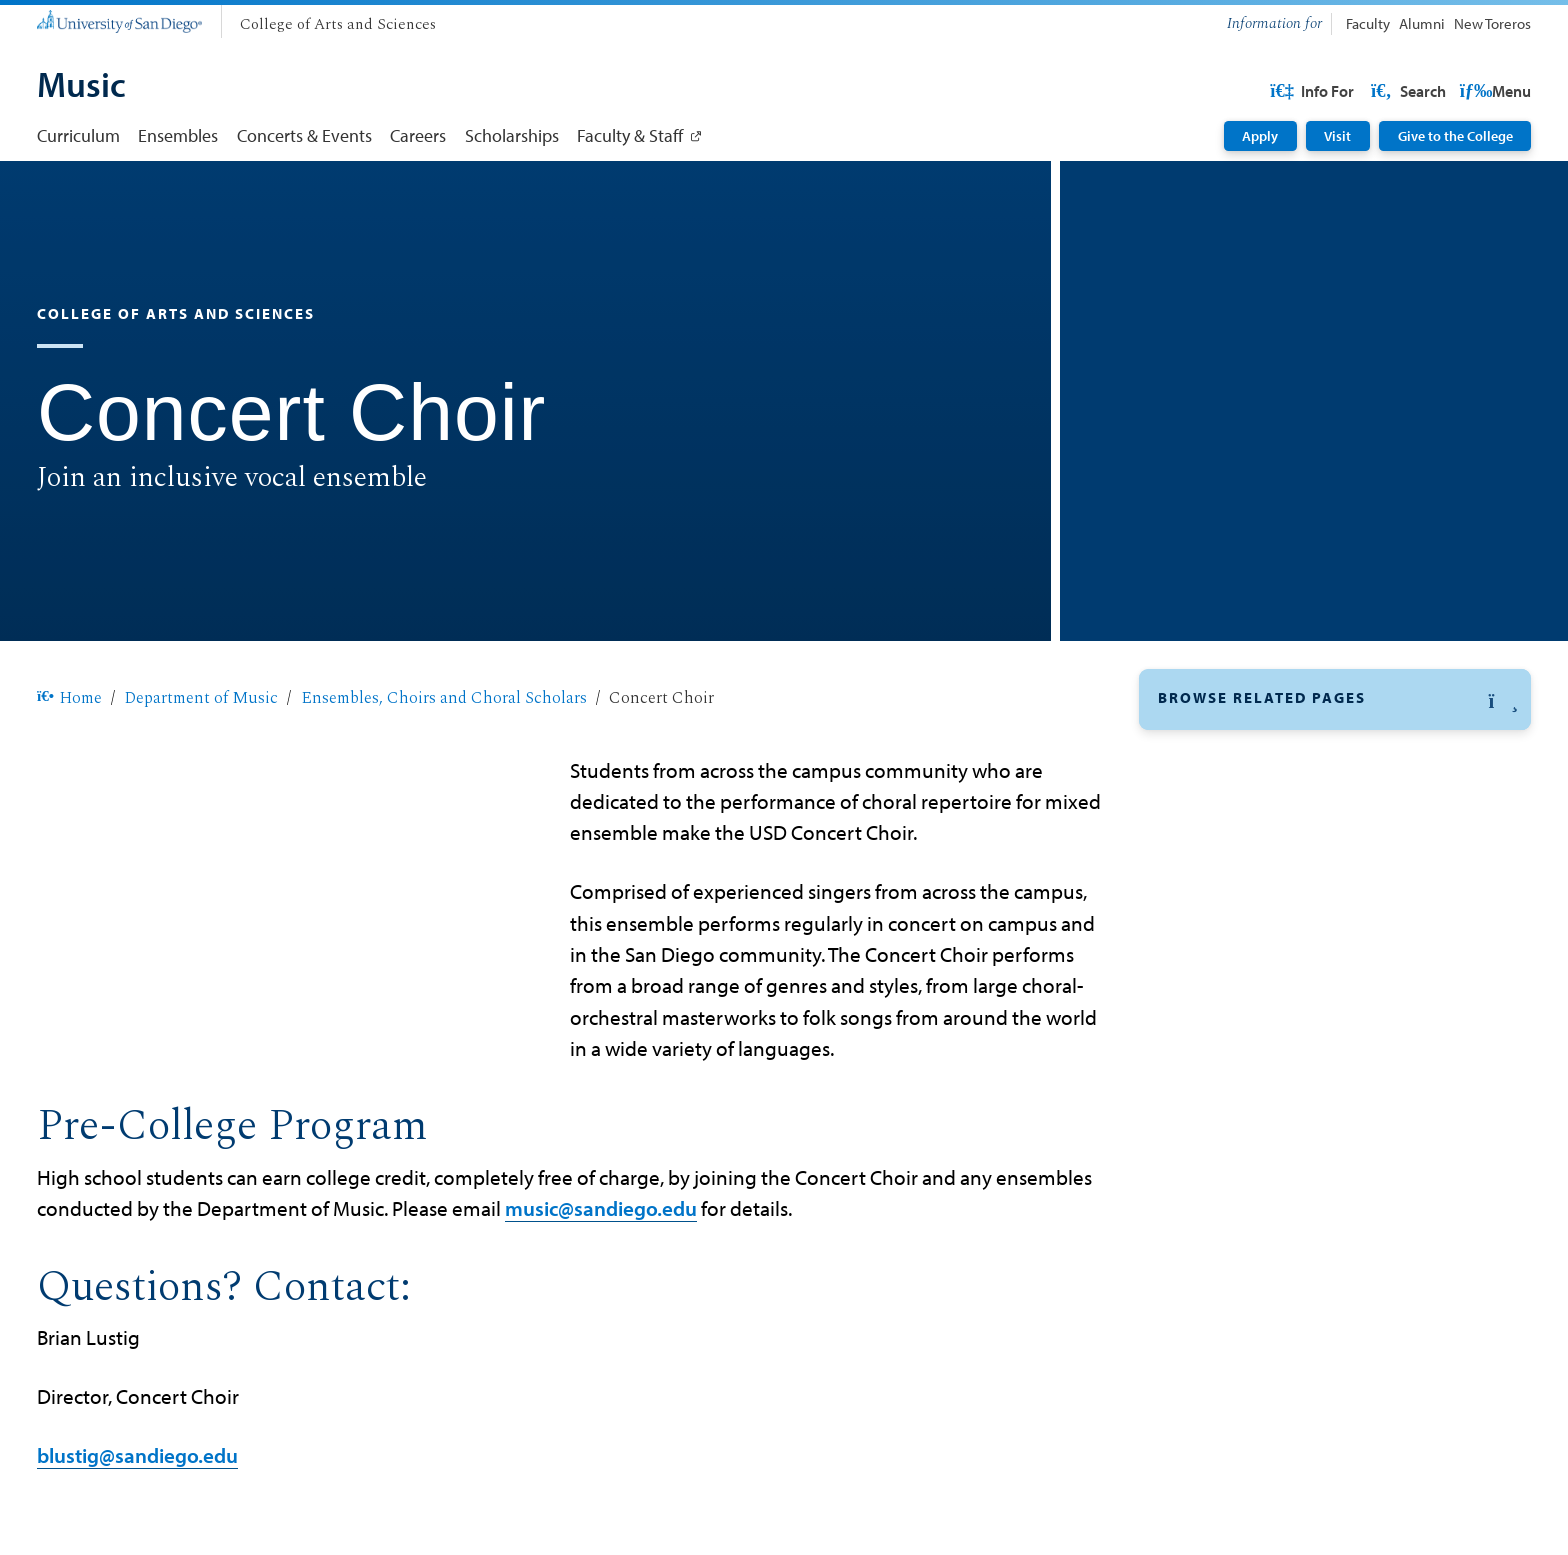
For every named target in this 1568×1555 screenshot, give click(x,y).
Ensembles (178, 135)
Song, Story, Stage (1226, 1129)
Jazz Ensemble (1214, 941)
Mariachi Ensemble (1231, 988)
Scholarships (512, 135)
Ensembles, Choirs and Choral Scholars (444, 698)
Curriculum (78, 135)
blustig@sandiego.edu (137, 1455)
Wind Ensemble (1218, 1224)
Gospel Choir (1208, 1082)
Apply (1260, 136)
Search (1492, 91)
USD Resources (1370, 91)
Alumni (1422, 23)
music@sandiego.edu (601, 1208)
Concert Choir (1211, 752)
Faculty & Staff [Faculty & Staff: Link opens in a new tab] (630, 135)
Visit (1337, 136)
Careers (418, 135)
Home (69, 698)
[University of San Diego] (119, 20)
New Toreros (1492, 23)
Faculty (1368, 23)
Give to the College (1455, 136)
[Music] (81, 87)
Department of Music (201, 698)
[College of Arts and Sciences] (338, 25)
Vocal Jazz (1197, 1177)
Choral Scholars (1218, 846)
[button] (1335, 699)
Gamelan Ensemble (1232, 893)
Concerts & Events (304, 135)
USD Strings (1203, 1035)
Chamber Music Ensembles (1262, 799)
